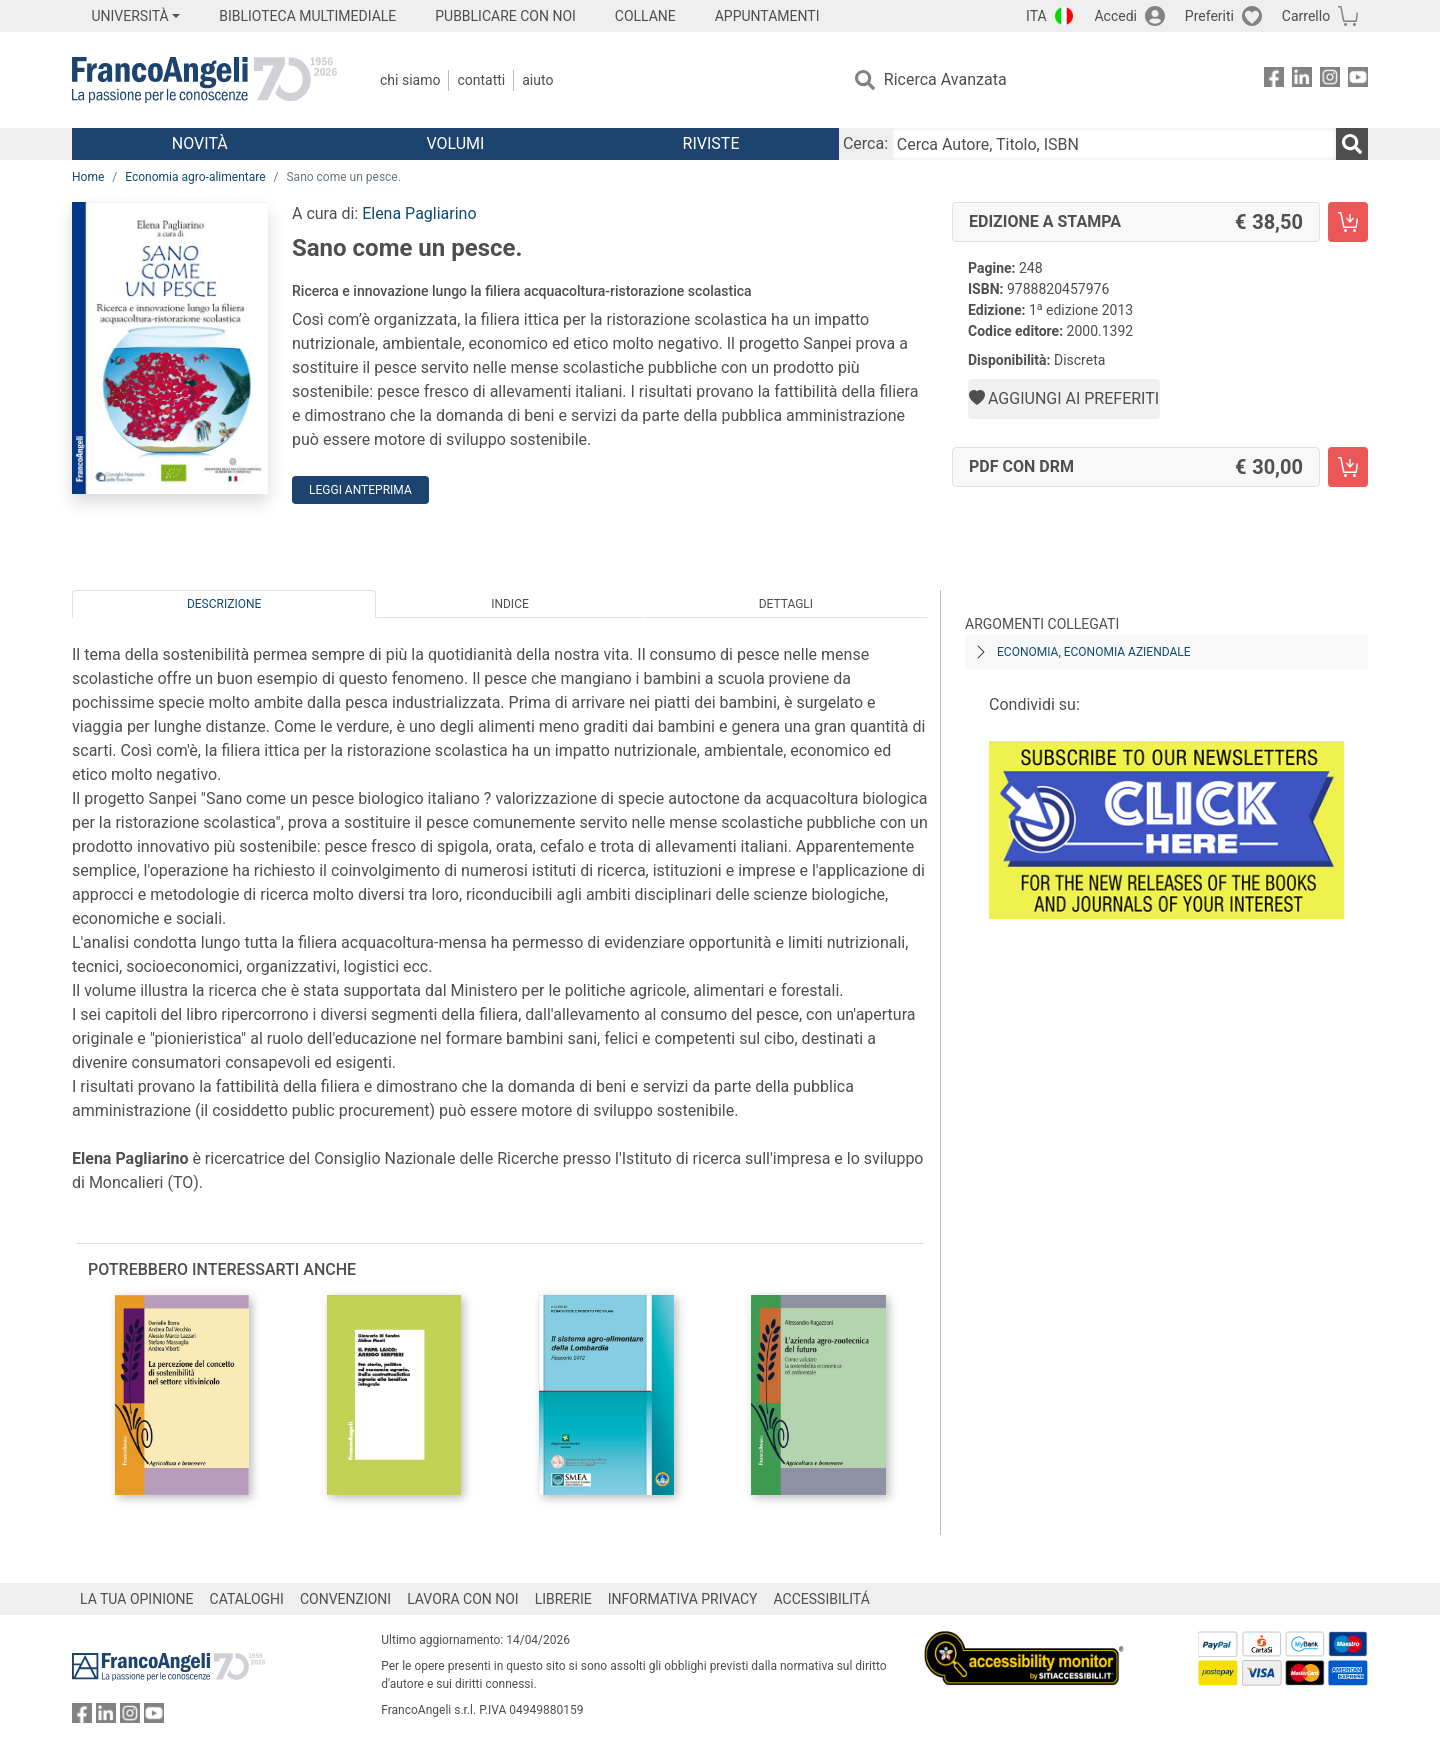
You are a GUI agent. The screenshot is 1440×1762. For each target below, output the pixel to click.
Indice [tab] (510, 604)
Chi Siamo (410, 80)
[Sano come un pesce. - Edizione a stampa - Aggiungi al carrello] (1348, 222)
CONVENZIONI (345, 1599)
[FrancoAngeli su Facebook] (1274, 80)
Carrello (1306, 16)
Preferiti (1209, 16)
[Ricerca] (1352, 144)
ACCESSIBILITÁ (822, 1599)
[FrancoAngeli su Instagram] (1330, 80)
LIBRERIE (563, 1599)
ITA (1036, 16)
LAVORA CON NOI (463, 1599)
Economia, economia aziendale (1094, 652)
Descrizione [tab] (224, 604)
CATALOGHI (247, 1599)
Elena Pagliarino (419, 213)
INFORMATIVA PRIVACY (683, 1599)
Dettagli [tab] (786, 604)
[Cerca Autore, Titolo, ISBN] (1114, 144)
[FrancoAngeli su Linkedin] (1302, 80)
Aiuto (537, 80)
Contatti (481, 80)
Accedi (1115, 16)
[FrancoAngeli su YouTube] (1358, 80)
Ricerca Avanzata (945, 79)
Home (88, 177)
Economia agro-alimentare (195, 177)
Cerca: (865, 143)
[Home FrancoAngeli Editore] (204, 80)
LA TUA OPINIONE (137, 1599)
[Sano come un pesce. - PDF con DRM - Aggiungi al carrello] (1348, 467)
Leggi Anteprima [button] (360, 490)
